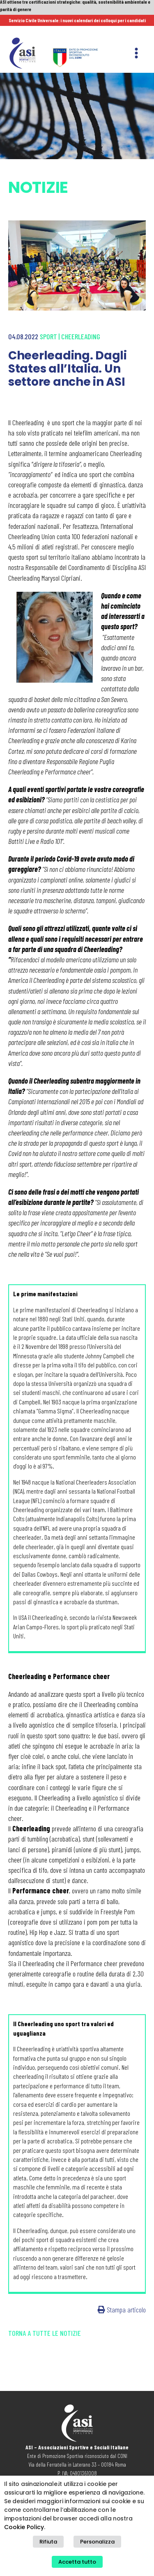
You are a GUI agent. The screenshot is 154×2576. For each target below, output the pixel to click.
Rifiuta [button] (48, 2542)
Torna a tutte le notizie (44, 2318)
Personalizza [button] (97, 2542)
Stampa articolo (122, 2294)
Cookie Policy (24, 2527)
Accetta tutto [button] (77, 2562)
